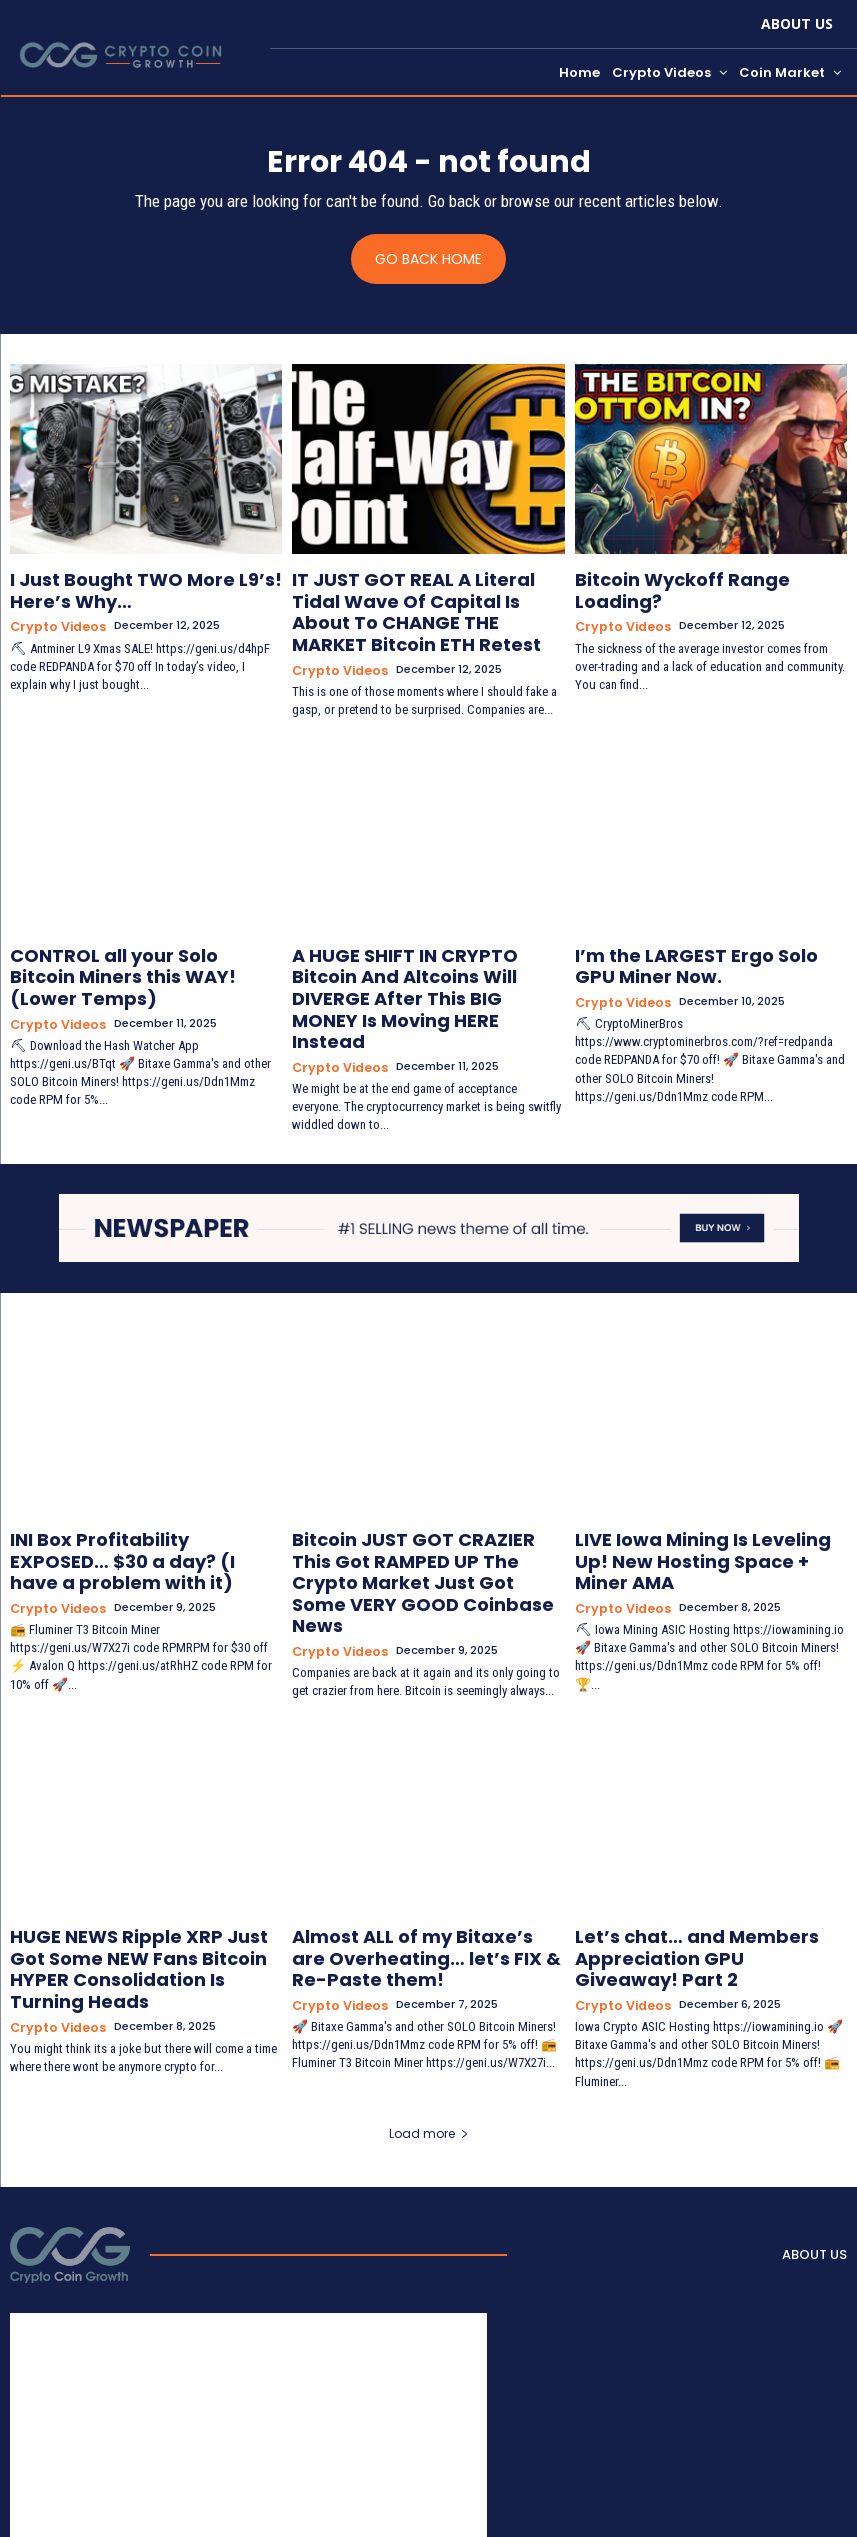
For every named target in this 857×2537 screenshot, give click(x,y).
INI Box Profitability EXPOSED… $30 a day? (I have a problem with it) (145, 1486)
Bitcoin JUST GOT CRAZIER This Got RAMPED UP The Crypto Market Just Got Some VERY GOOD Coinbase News (426, 1503)
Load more (429, 2000)
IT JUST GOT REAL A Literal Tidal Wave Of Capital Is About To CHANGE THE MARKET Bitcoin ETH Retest (414, 604)
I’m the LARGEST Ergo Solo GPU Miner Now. (689, 941)
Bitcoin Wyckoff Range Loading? (698, 579)
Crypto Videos (54, 618)
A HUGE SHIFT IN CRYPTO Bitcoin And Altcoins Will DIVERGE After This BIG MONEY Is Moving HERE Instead (426, 950)
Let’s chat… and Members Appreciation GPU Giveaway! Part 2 (709, 1843)
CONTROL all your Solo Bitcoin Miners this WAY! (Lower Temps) (133, 941)
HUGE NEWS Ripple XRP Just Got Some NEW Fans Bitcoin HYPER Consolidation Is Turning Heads (129, 1852)
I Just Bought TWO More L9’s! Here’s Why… (120, 587)
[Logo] (70, 2122)
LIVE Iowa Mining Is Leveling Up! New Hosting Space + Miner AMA (709, 1486)
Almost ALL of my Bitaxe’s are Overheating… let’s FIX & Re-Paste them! (422, 1852)
